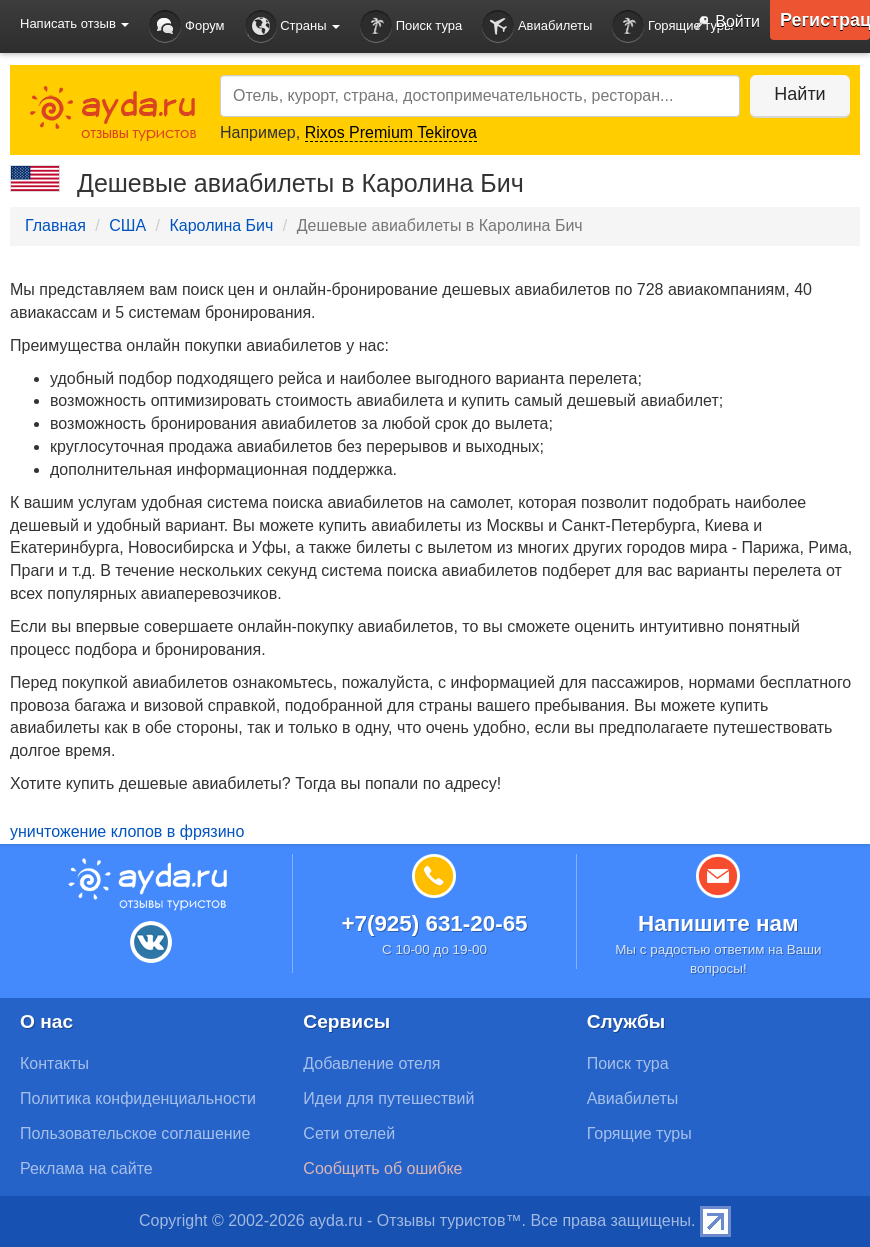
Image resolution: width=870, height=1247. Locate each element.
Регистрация (825, 20)
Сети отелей (349, 1133)
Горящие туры (672, 26)
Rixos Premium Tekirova (391, 132)
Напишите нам (718, 923)
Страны (293, 26)
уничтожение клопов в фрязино (127, 831)
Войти (723, 23)
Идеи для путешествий (388, 1098)
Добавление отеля (371, 1063)
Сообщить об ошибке (382, 1168)
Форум (186, 26)
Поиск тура (411, 26)
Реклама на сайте (86, 1168)
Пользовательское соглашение (135, 1133)
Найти (799, 94)
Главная (55, 225)
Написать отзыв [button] (74, 23)
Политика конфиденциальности (138, 1098)
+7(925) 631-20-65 (434, 923)
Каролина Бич (221, 225)
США (127, 225)
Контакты (54, 1063)
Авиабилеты (537, 26)
